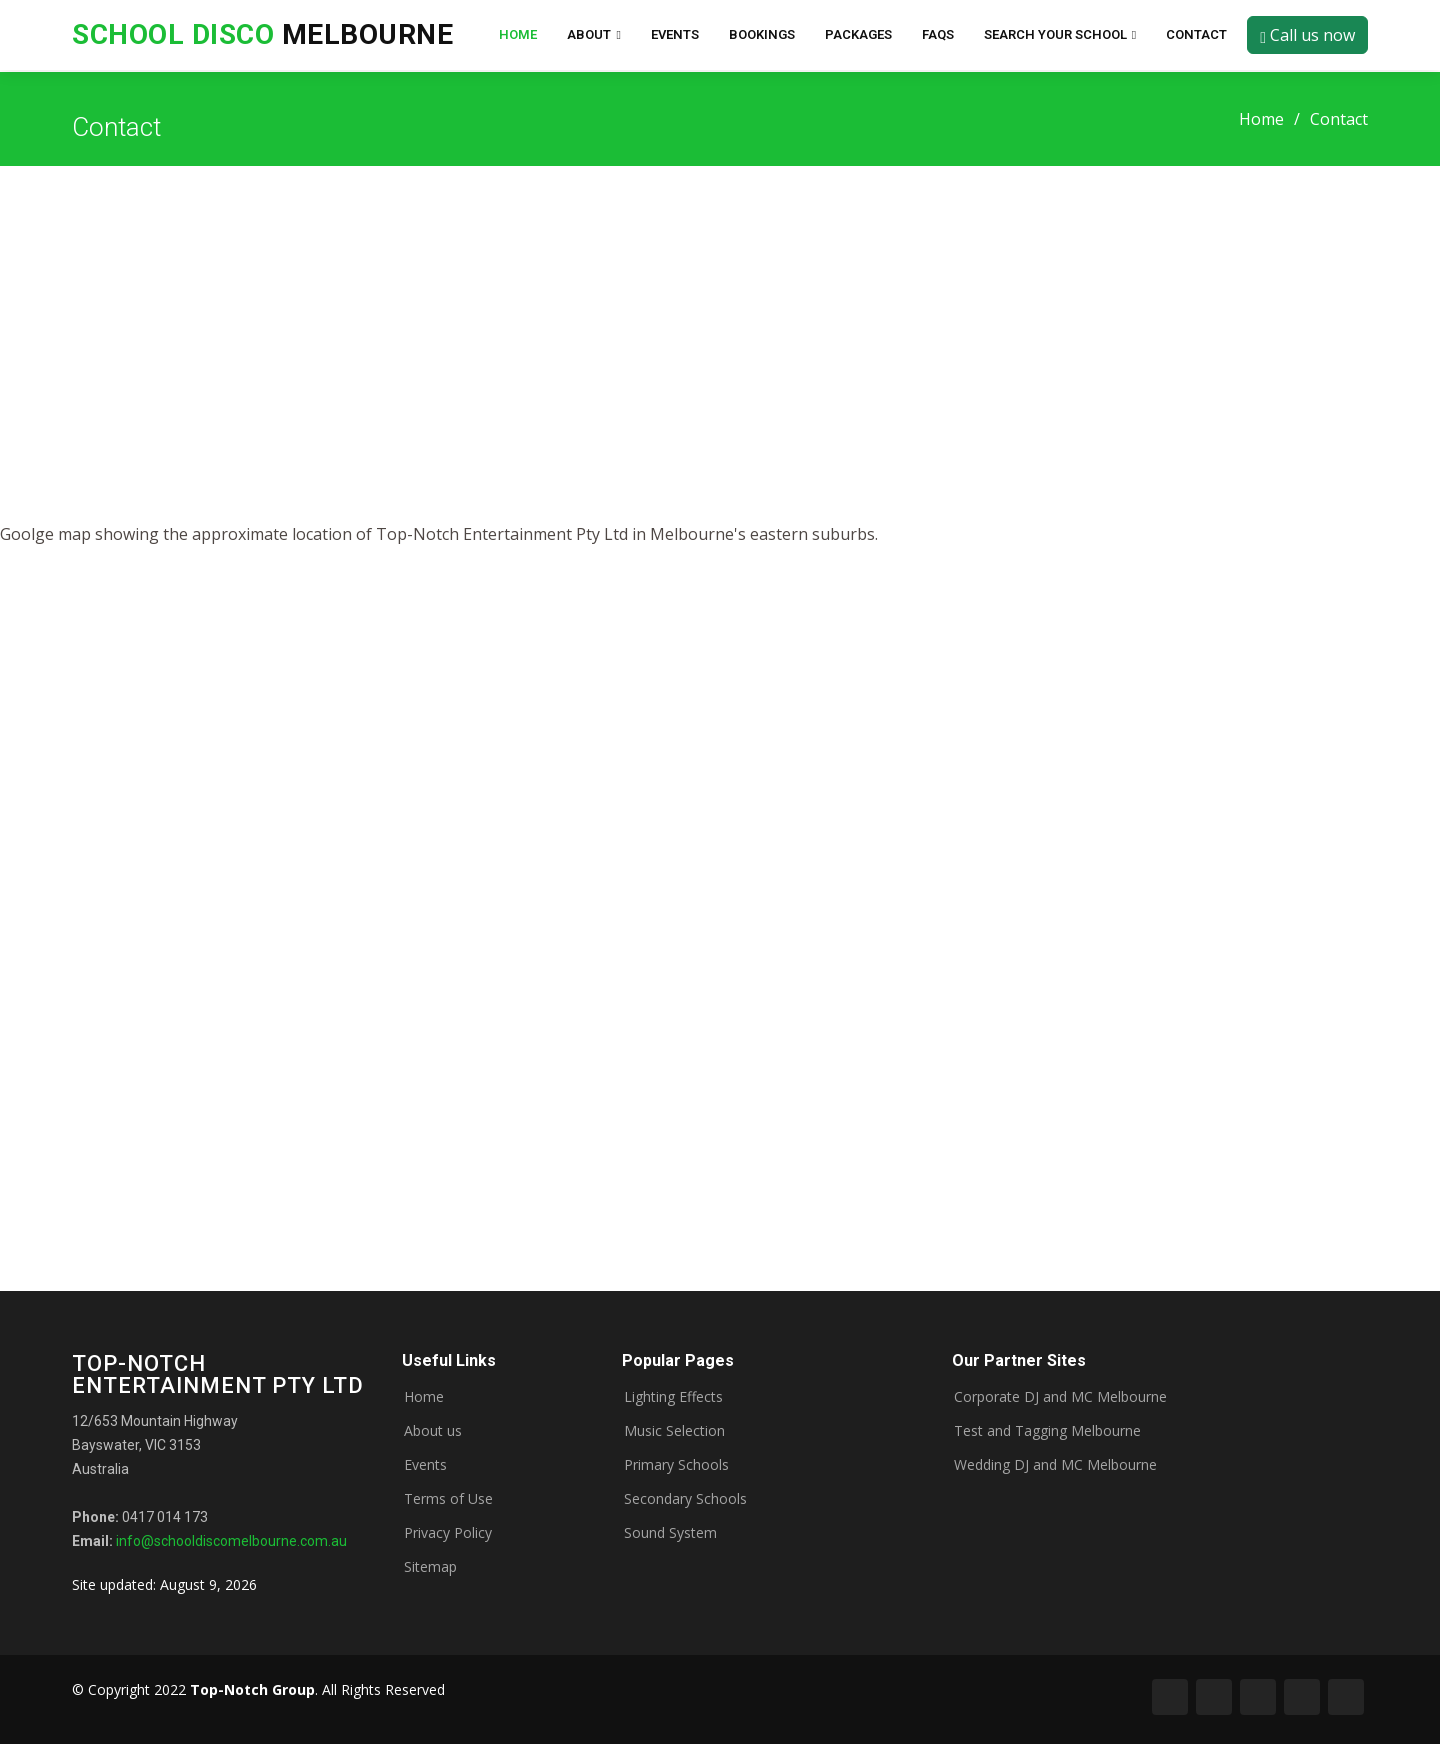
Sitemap (430, 1567)
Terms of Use (448, 1499)
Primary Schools (676, 1465)
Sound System (670, 1533)
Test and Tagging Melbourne (1047, 1431)
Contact (1196, 34)
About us (433, 1431)
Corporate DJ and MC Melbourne (1060, 1397)
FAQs (938, 34)
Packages (858, 34)
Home (518, 34)
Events (675, 34)
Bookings (762, 34)
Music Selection (674, 1431)
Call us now (1307, 35)
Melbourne (262, 34)
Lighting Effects (673, 1397)
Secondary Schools (685, 1499)
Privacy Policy (448, 1533)
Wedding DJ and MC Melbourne (1055, 1465)
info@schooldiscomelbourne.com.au (231, 1541)
